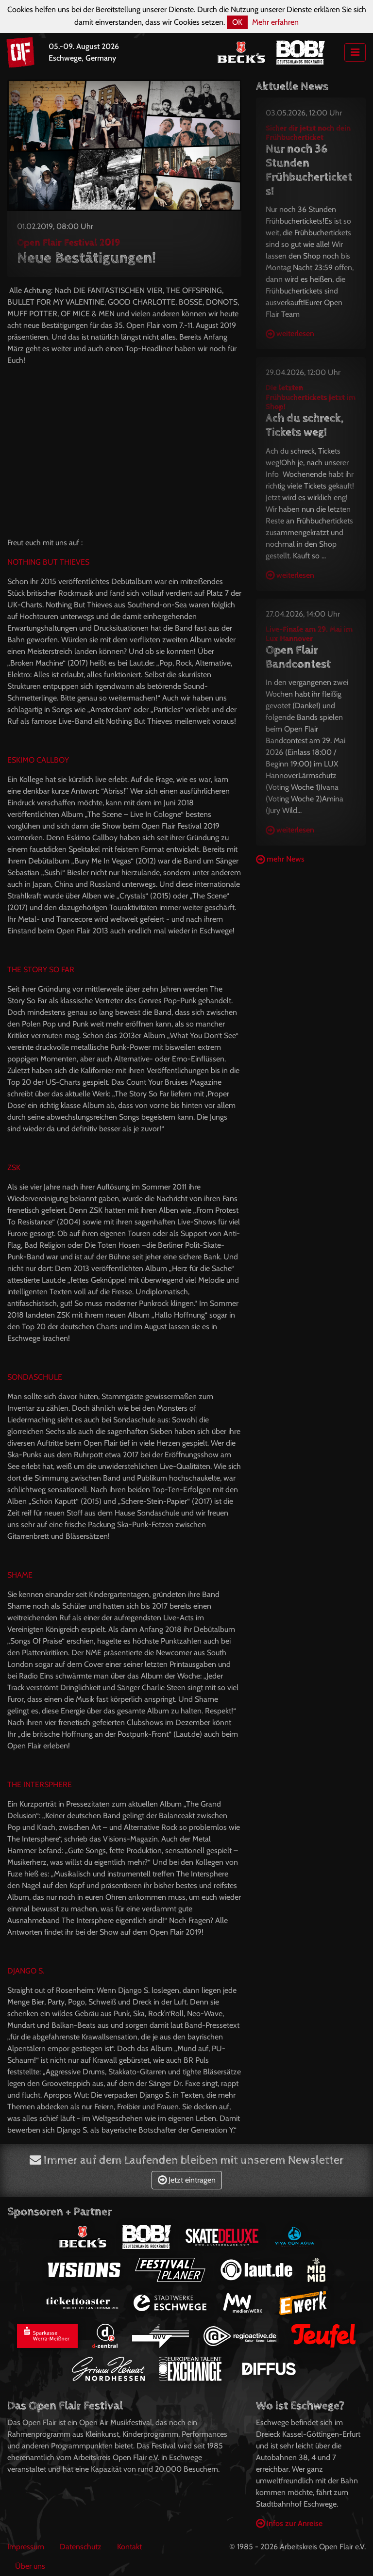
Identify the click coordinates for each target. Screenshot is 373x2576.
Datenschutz (81, 2546)
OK (237, 22)
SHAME (20, 1575)
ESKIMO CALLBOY (38, 760)
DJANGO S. (25, 1970)
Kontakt (129, 2546)
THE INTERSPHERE (39, 1784)
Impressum (25, 2546)
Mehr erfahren (275, 22)
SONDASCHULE (34, 1377)
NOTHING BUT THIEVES (48, 562)
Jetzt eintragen (187, 2180)
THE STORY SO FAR (40, 969)
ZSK (13, 1167)
